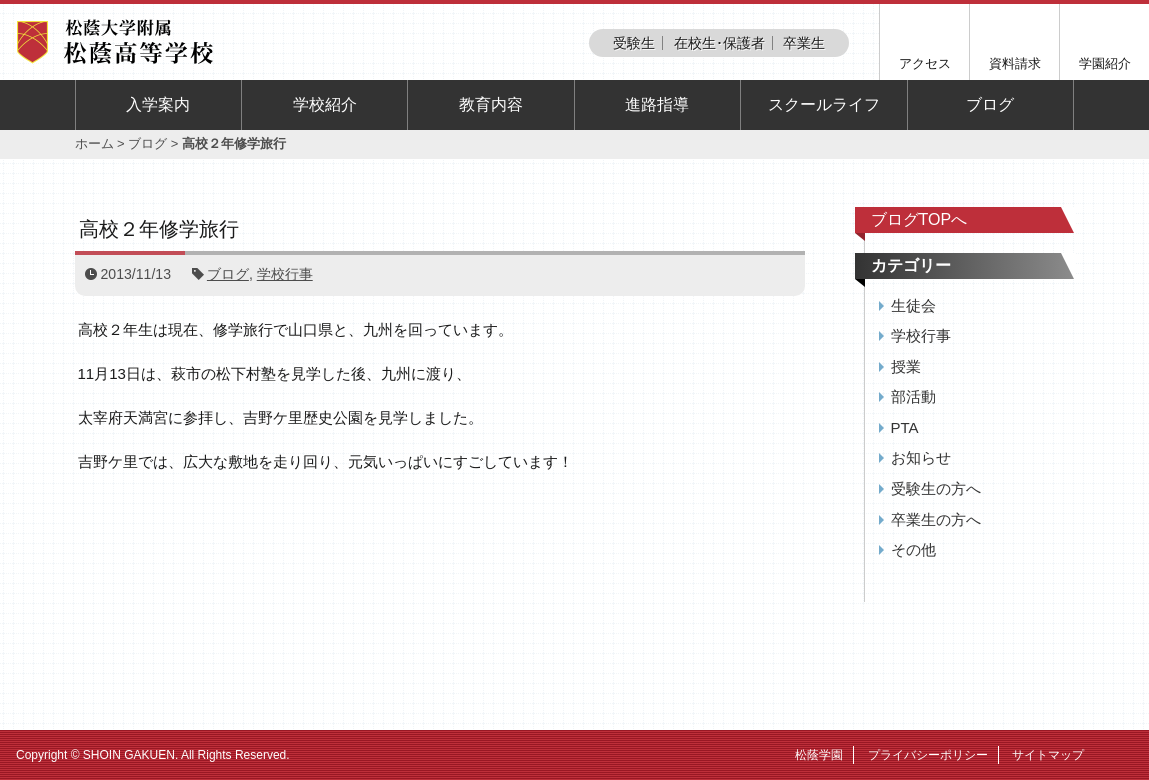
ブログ (990, 104)
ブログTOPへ (919, 219)
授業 (906, 366)
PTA (905, 427)
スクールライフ (824, 104)
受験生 (634, 43)
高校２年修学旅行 (159, 229)
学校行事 (285, 274)
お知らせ (921, 457)
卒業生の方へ (936, 519)
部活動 (913, 396)
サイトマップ (1048, 755)
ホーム (94, 143)
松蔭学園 (819, 755)
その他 (913, 549)
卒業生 (804, 43)
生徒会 (913, 305)
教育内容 (491, 104)
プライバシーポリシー (928, 755)
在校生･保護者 (719, 43)
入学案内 (158, 104)
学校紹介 (325, 104)
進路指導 (657, 104)
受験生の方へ (936, 488)
